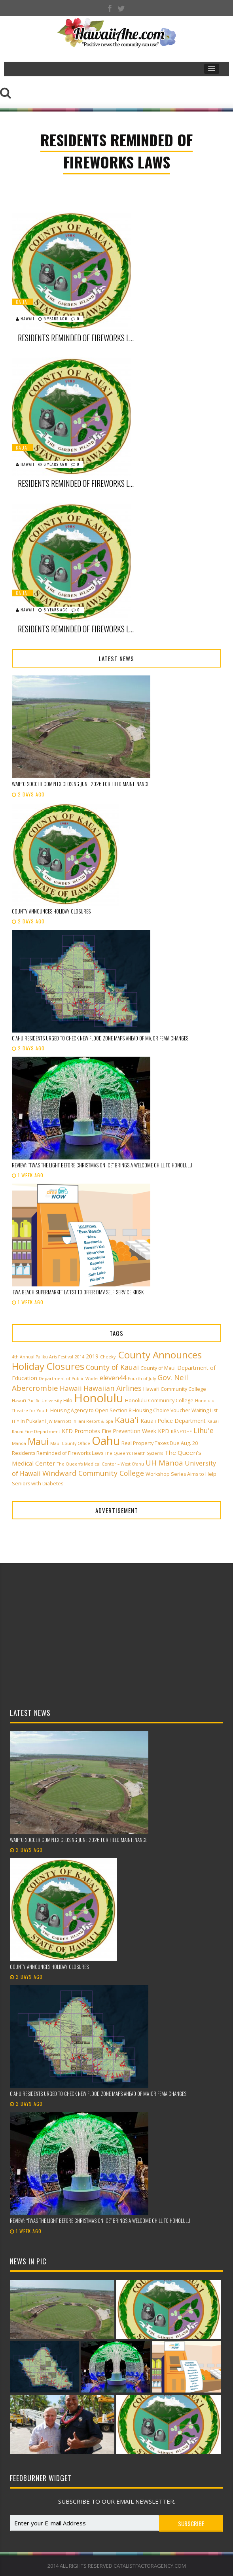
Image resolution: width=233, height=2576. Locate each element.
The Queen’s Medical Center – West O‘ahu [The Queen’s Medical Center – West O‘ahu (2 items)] (100, 1464)
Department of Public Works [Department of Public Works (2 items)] (68, 1378)
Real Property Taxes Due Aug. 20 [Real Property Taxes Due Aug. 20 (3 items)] (159, 1443)
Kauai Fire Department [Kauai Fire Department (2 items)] (36, 1431)
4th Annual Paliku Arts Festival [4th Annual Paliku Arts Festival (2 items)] (42, 1357)
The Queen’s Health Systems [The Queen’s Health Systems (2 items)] (134, 1453)
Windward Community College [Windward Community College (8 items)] (93, 1473)
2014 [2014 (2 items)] (79, 1357)
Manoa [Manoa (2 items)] (19, 1443)
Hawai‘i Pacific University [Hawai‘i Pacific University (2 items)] (37, 1400)
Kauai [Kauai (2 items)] (213, 1421)
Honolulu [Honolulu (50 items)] (98, 1398)
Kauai (22, 302)
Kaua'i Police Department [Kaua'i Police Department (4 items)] (173, 1420)
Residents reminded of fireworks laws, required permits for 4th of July (77, 337)
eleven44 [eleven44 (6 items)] (113, 1377)
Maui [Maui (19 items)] (38, 1441)
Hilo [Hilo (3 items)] (67, 1400)
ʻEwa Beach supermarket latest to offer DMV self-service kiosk (78, 1292)
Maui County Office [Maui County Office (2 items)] (70, 1443)
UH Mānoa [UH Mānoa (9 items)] (164, 1463)
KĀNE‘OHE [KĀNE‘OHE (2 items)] (181, 1431)
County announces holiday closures (51, 911)
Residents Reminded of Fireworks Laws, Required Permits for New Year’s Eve (77, 483)
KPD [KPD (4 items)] (163, 1431)
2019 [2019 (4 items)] (92, 1356)
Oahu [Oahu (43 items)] (106, 1440)
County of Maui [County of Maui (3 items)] (158, 1368)
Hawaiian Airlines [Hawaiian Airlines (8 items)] (112, 1388)
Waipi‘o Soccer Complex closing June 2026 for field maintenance (80, 783)
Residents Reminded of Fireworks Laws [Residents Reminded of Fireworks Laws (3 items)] (57, 1453)
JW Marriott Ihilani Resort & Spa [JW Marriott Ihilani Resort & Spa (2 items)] (80, 1421)
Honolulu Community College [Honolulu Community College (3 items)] (159, 1400)
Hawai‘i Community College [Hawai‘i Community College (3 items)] (174, 1389)
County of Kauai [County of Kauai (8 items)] (112, 1367)
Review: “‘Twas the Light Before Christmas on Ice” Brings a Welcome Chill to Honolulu (102, 1165)
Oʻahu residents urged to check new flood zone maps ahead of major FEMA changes (100, 1038)
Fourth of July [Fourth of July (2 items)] (142, 1378)
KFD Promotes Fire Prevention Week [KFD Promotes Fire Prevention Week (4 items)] (109, 1431)
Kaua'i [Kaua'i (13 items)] (127, 1419)
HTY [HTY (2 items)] (15, 1421)
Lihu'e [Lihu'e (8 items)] (203, 1430)
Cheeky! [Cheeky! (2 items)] (108, 1357)
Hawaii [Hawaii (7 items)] (71, 1388)
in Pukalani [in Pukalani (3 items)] (33, 1421)
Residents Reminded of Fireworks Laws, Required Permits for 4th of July (77, 628)
